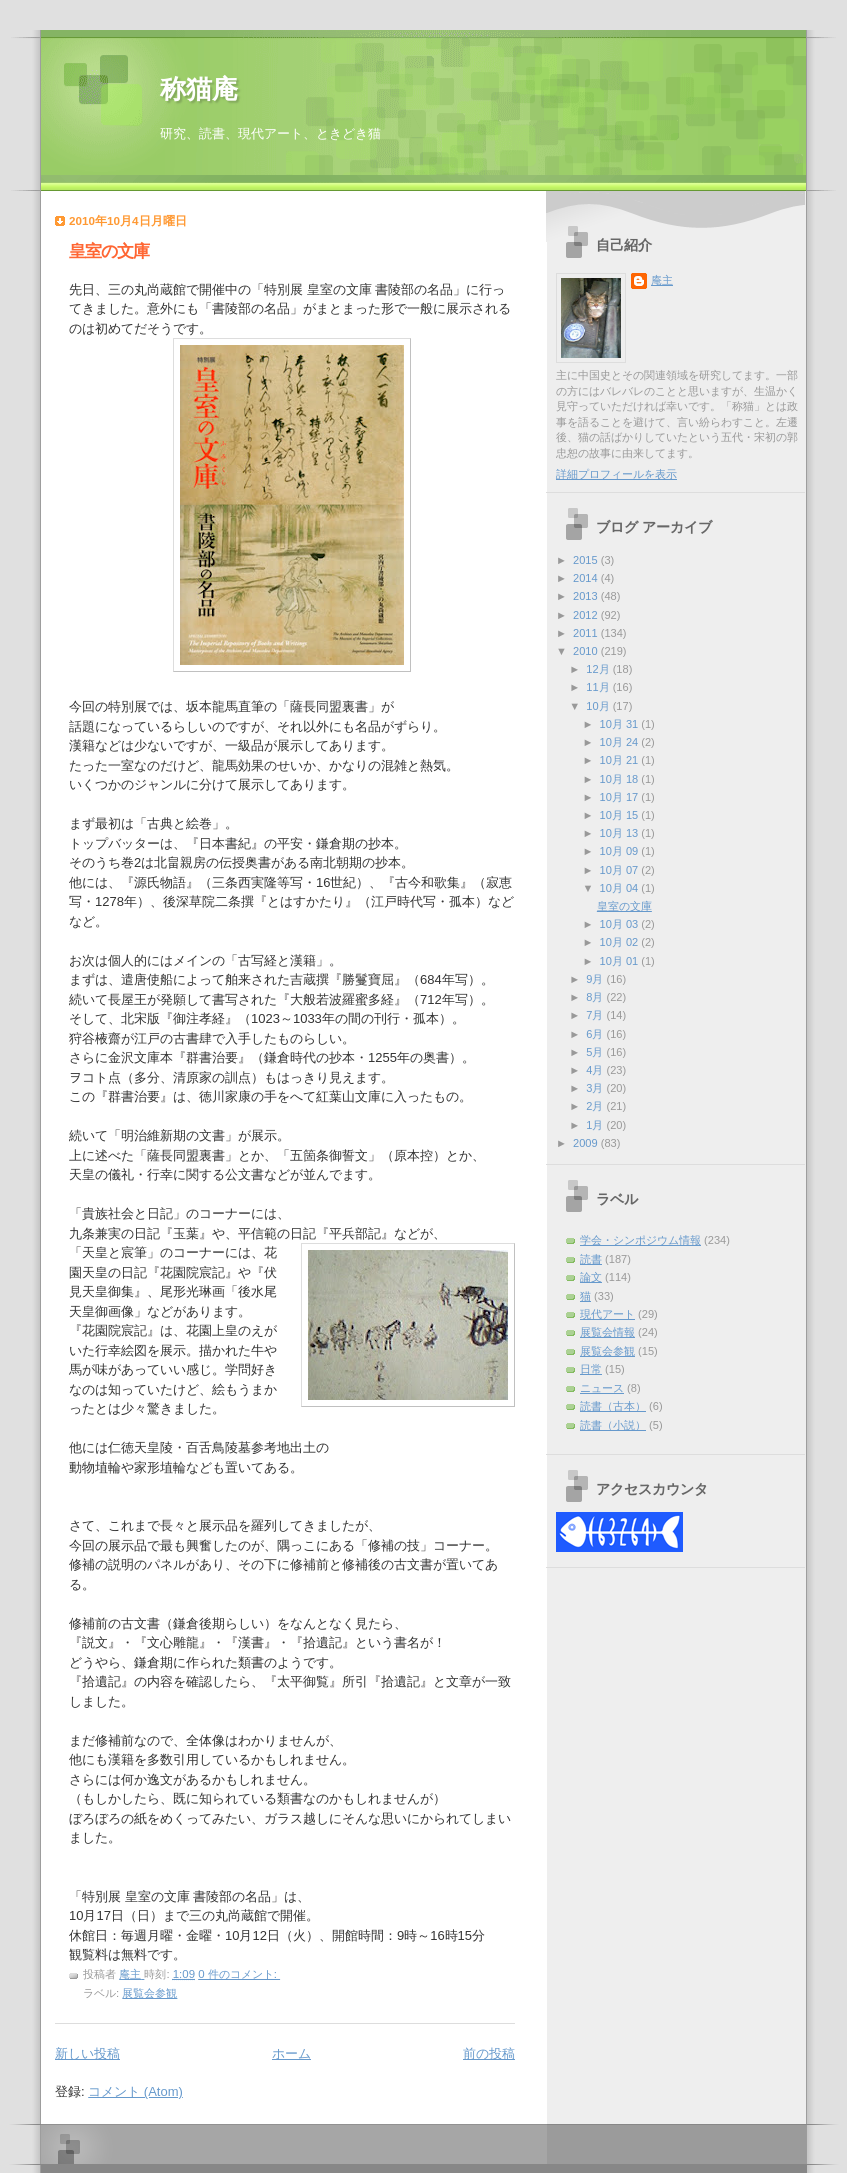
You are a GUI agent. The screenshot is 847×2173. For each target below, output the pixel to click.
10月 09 (621, 851)
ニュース (602, 1388)
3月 (596, 1088)
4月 (596, 1070)
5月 (596, 1052)
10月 (599, 706)
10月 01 (621, 961)
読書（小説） (613, 1425)
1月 (596, 1125)
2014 (587, 578)
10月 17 (621, 797)
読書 (591, 1259)
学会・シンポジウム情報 (640, 1240)
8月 (596, 997)
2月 (596, 1106)
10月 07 (621, 870)
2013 (587, 596)
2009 (587, 1143)
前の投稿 (489, 2053)
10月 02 (621, 942)
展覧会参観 (149, 1993)
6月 (596, 1034)
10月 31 (621, 724)
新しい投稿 (87, 2053)
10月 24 (621, 742)
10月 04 (621, 888)
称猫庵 (199, 89)
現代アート (607, 1314)
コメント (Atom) (135, 2091)
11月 (599, 687)
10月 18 (621, 779)
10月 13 (621, 833)
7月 (596, 1015)
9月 (596, 979)
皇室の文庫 (109, 251)
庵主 (662, 280)
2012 (587, 615)
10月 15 (621, 815)
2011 (587, 633)
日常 (591, 1369)
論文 (591, 1277)
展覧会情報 (607, 1332)
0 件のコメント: (239, 1974)
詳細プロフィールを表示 (616, 474)
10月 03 (621, 924)
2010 (587, 651)
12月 (599, 669)
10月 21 (621, 760)
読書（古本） (613, 1406)
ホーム (291, 2053)
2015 (587, 560)
